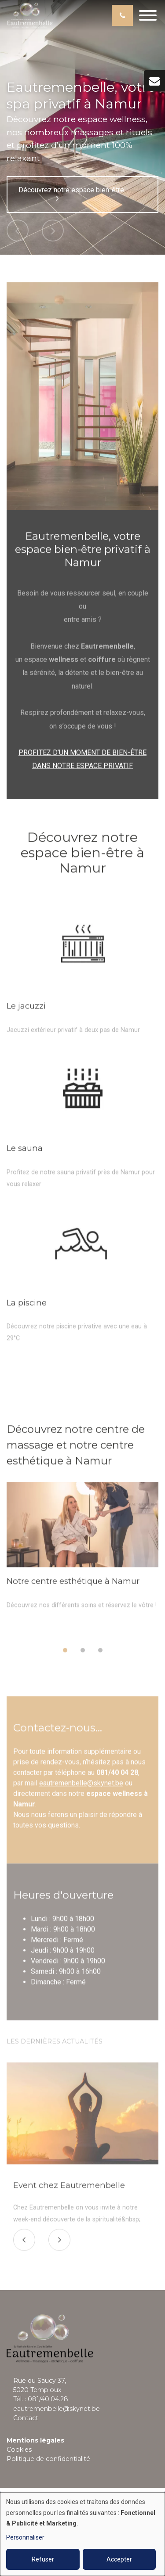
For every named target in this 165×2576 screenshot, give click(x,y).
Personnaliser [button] (25, 2537)
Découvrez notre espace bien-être (71, 194)
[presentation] (24, 2244)
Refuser (43, 2559)
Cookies (19, 2450)
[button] (65, 1653)
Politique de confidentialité (48, 2459)
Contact (25, 2418)
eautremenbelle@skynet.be (81, 1786)
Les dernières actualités (55, 2045)
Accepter (119, 2559)
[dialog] (82, 2534)
